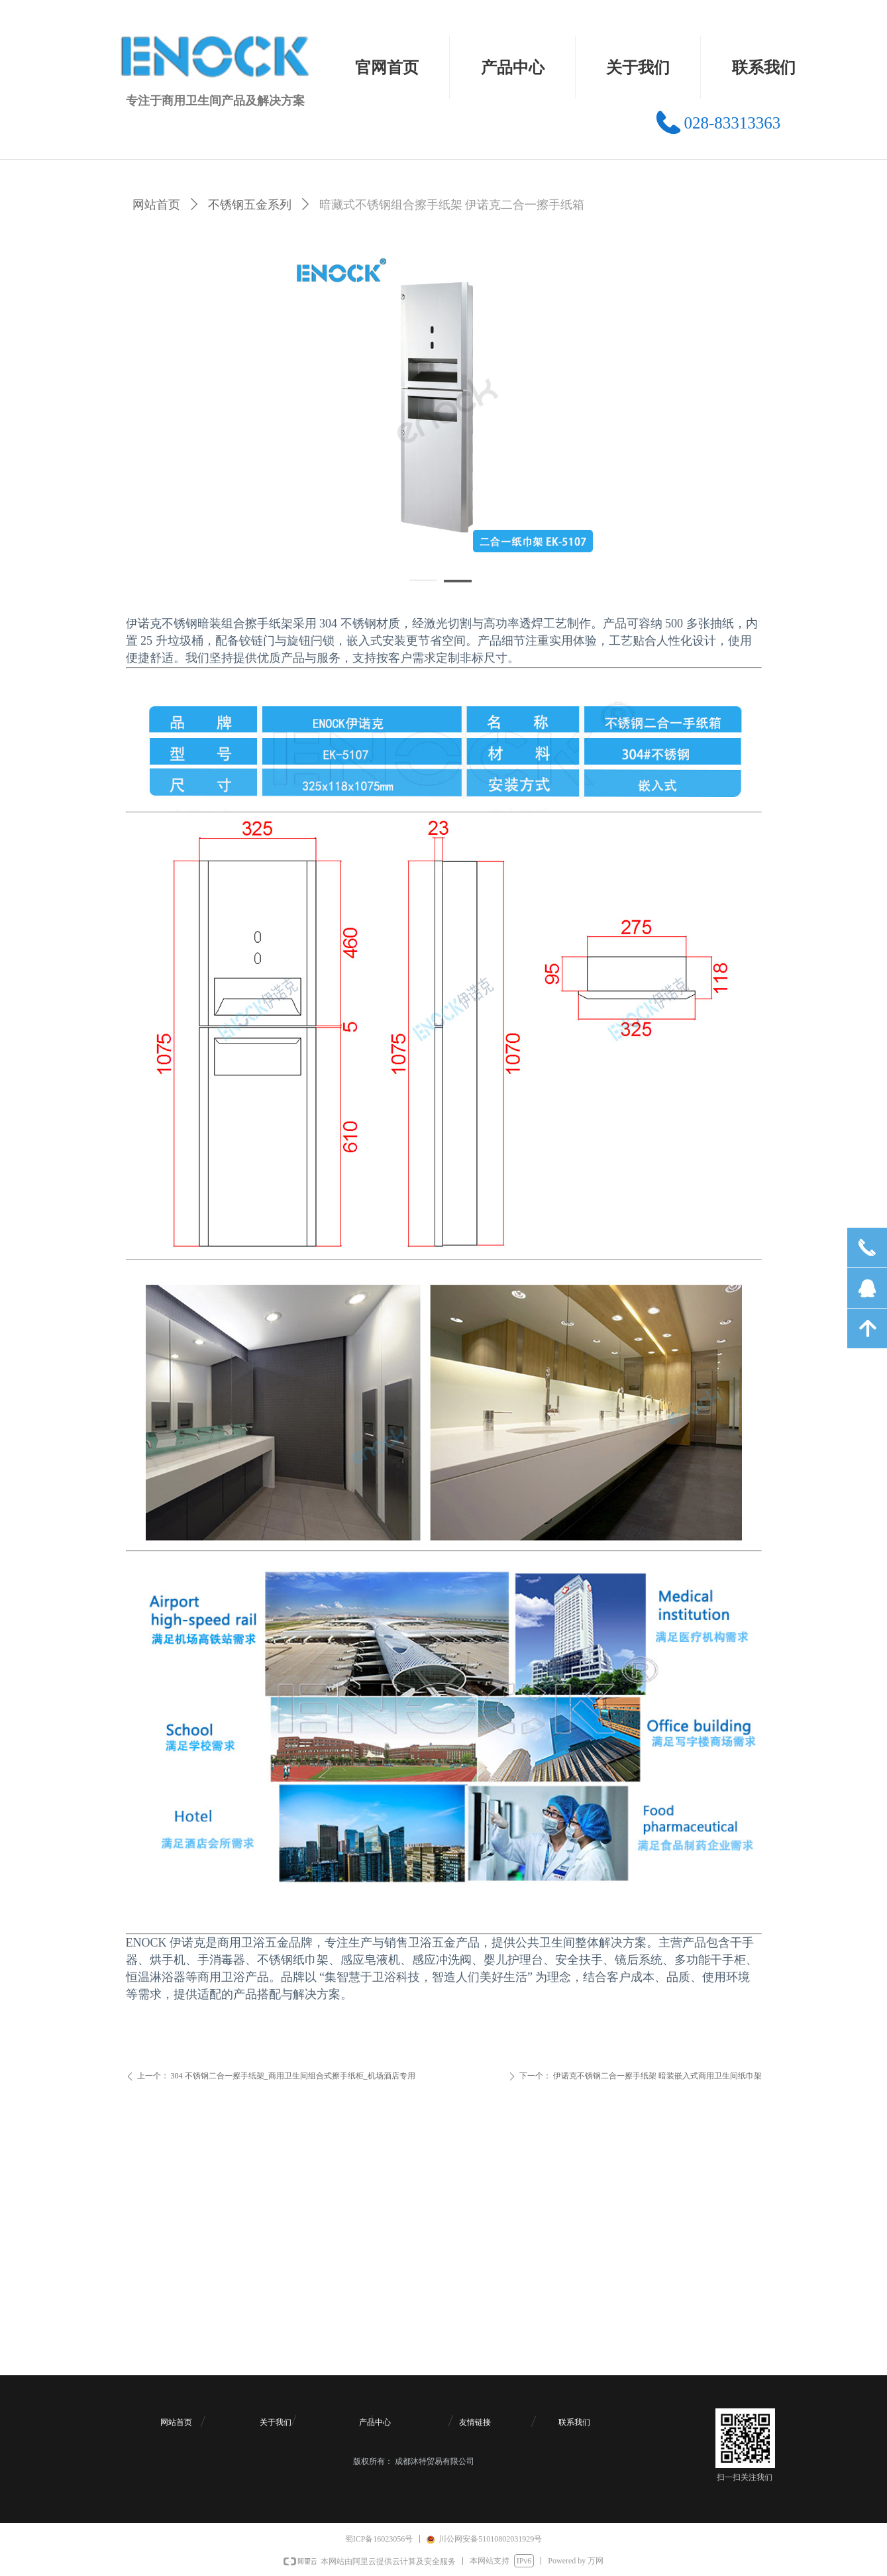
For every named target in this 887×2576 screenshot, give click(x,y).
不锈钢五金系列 (249, 204)
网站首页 (156, 204)
